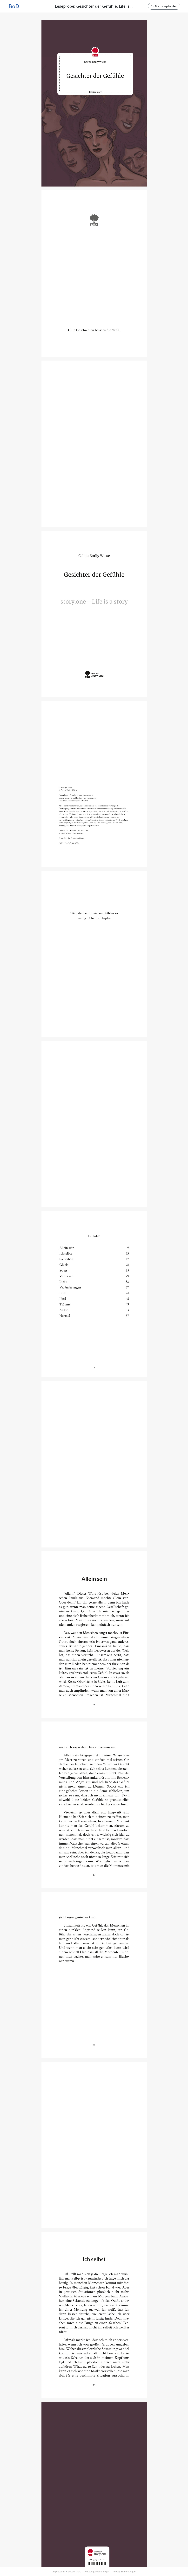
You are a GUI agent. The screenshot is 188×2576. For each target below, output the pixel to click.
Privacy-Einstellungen (124, 2571)
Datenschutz (74, 2571)
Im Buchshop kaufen (164, 6)
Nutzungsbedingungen (97, 2571)
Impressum (58, 2571)
